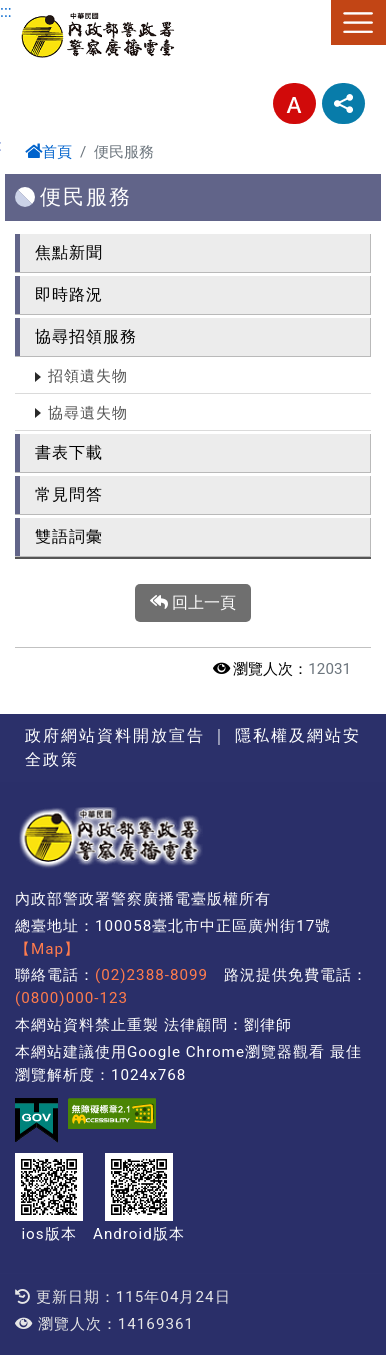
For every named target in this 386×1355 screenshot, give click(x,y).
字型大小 (294, 103)
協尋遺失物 (88, 413)
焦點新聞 (69, 252)
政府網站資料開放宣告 (115, 735)
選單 (358, 22)
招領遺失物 (88, 376)
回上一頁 (193, 603)
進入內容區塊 (48, 11)
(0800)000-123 (71, 998)
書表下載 (69, 452)
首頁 (48, 152)
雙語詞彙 (69, 536)
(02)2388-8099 (151, 975)
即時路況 (69, 294)
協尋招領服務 (86, 336)
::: (6, 11)
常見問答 (69, 494)
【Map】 (47, 949)
